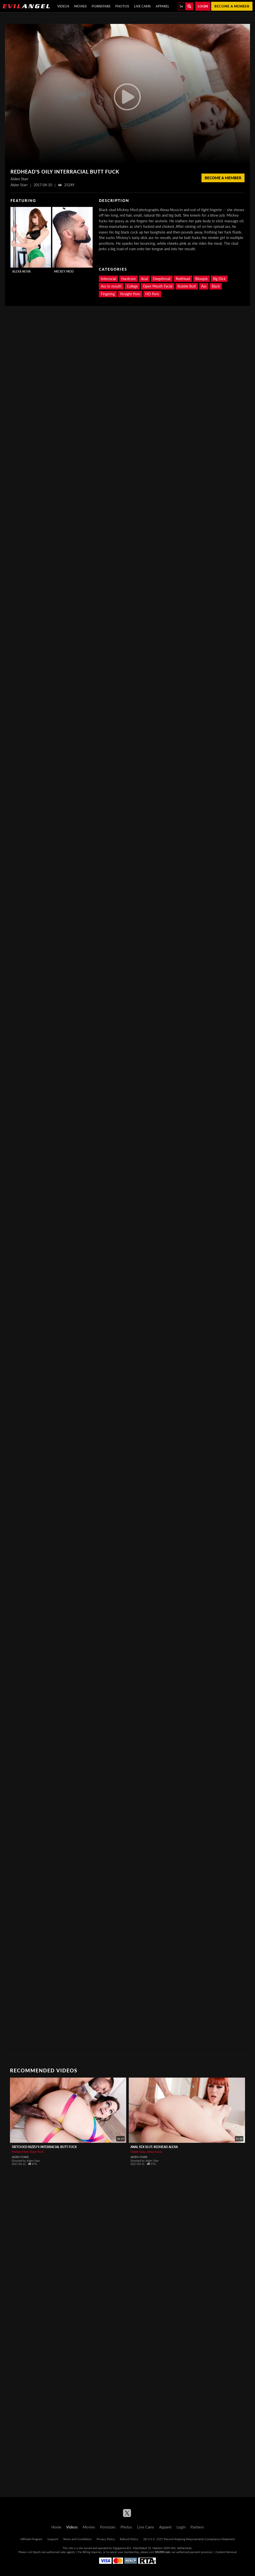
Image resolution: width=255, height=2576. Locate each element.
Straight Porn (130, 294)
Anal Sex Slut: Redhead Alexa (154, 2147)
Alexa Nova (21, 271)
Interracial (108, 279)
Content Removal (226, 2552)
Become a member (231, 6)
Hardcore (128, 279)
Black (216, 286)
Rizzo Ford (36, 2152)
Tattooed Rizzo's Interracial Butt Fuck (44, 2147)
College (132, 286)
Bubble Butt (187, 286)
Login (203, 6)
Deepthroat (162, 279)
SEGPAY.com (162, 2552)
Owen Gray (137, 2152)
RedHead (183, 279)
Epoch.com (39, 2552)
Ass (203, 286)
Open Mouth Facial (157, 286)
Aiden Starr (20, 2156)
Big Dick (219, 279)
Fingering (108, 294)
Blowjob (201, 279)
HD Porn (152, 294)
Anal (144, 279)
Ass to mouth (111, 286)
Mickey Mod (64, 271)
